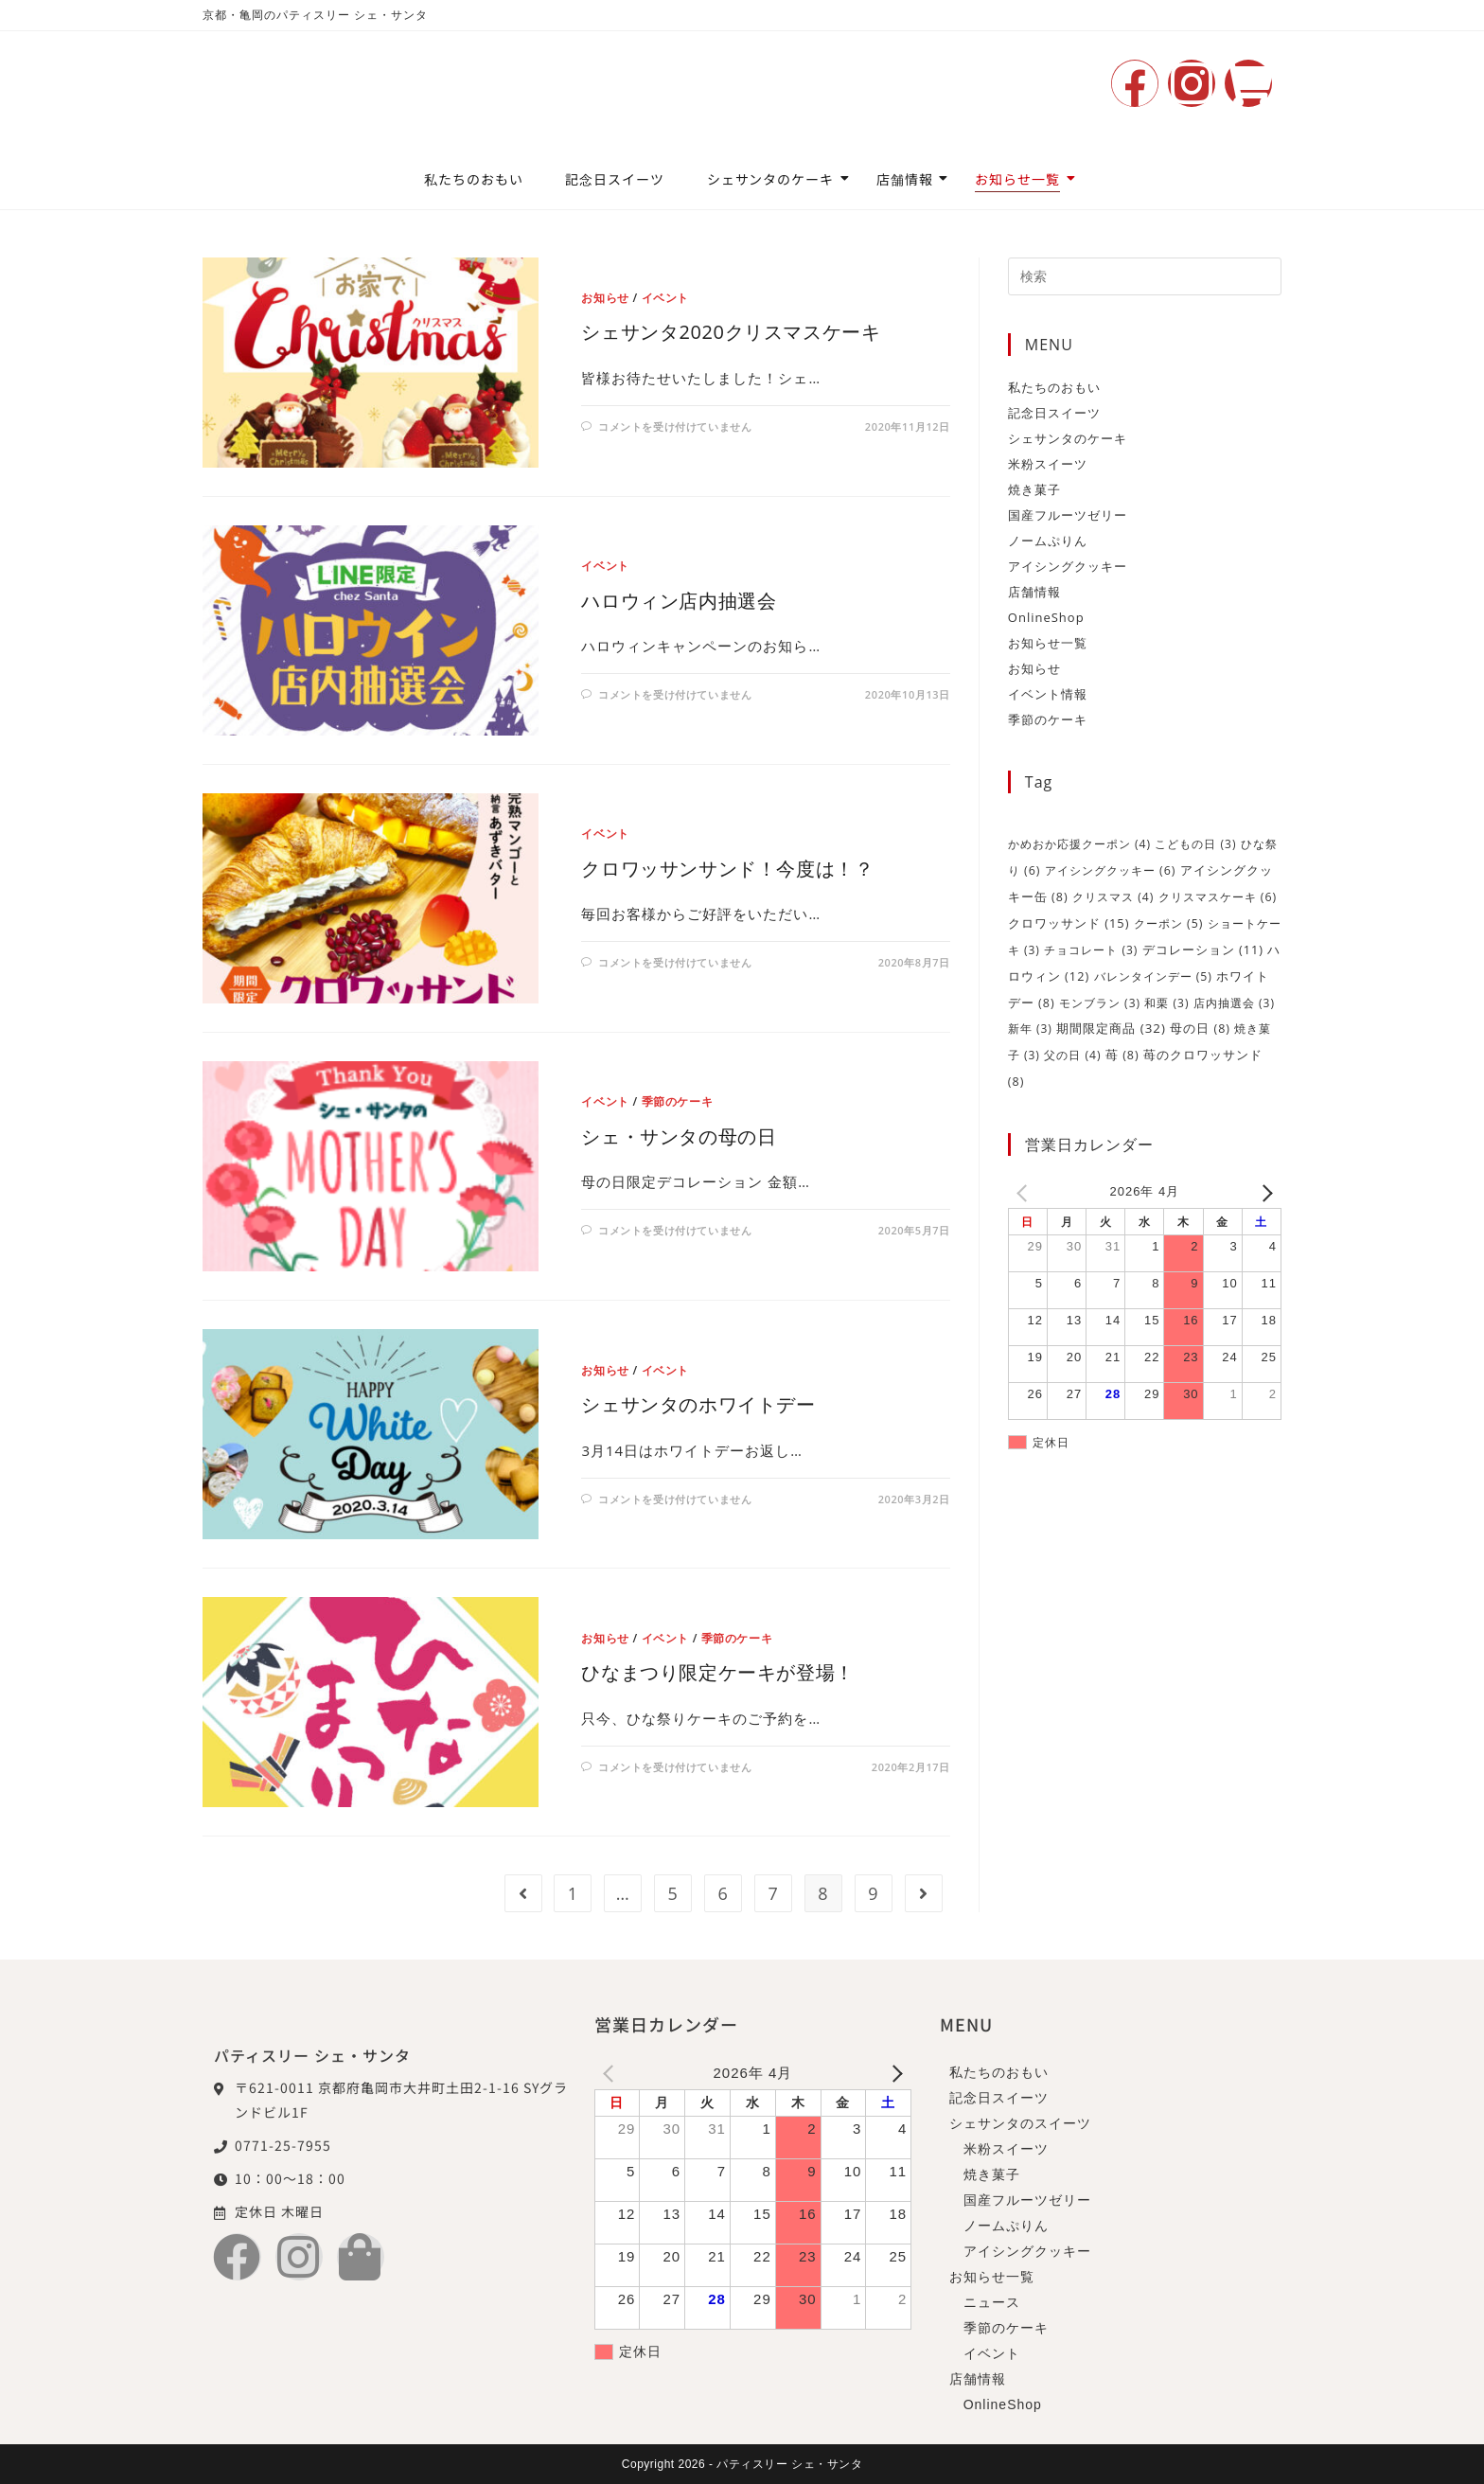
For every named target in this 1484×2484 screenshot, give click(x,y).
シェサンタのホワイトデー (698, 1404)
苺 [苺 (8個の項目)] (1122, 1048)
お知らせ (604, 298)
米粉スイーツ (1047, 463)
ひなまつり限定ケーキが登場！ (717, 1672)
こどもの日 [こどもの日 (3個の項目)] (1195, 844)
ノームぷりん (1047, 540)
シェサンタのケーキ (776, 178)
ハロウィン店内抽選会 (678, 600)
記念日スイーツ (614, 178)
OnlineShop (1046, 617)
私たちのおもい (473, 178)
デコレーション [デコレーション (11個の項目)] (1202, 945)
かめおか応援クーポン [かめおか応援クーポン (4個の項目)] (1079, 844)
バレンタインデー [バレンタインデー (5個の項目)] (1153, 972)
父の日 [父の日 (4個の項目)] (1072, 1048)
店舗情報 (910, 178)
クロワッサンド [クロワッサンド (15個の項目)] (1069, 920)
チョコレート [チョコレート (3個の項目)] (1091, 946)
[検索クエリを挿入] (1144, 276)
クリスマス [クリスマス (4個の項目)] (1113, 895)
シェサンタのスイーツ (1020, 2123)
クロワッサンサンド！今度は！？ (727, 868)
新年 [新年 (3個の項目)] (1030, 1023)
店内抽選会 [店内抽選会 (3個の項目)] (1234, 997)
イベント (665, 298)
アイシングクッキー (1067, 566)
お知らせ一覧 (1022, 178)
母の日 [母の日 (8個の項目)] (1200, 1023)
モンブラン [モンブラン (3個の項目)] (1099, 997)
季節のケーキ (678, 1101)
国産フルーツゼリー (1067, 514)
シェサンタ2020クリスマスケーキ (730, 332)
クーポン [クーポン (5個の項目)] (1168, 921)
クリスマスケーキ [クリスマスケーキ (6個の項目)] (1218, 895)
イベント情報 (1047, 693)
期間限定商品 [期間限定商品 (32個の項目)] (1111, 1022)
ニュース (991, 2302)
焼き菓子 (1034, 489)
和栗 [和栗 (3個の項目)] (1166, 997)
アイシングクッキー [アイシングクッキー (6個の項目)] (1110, 869)
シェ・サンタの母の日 (678, 1136)
